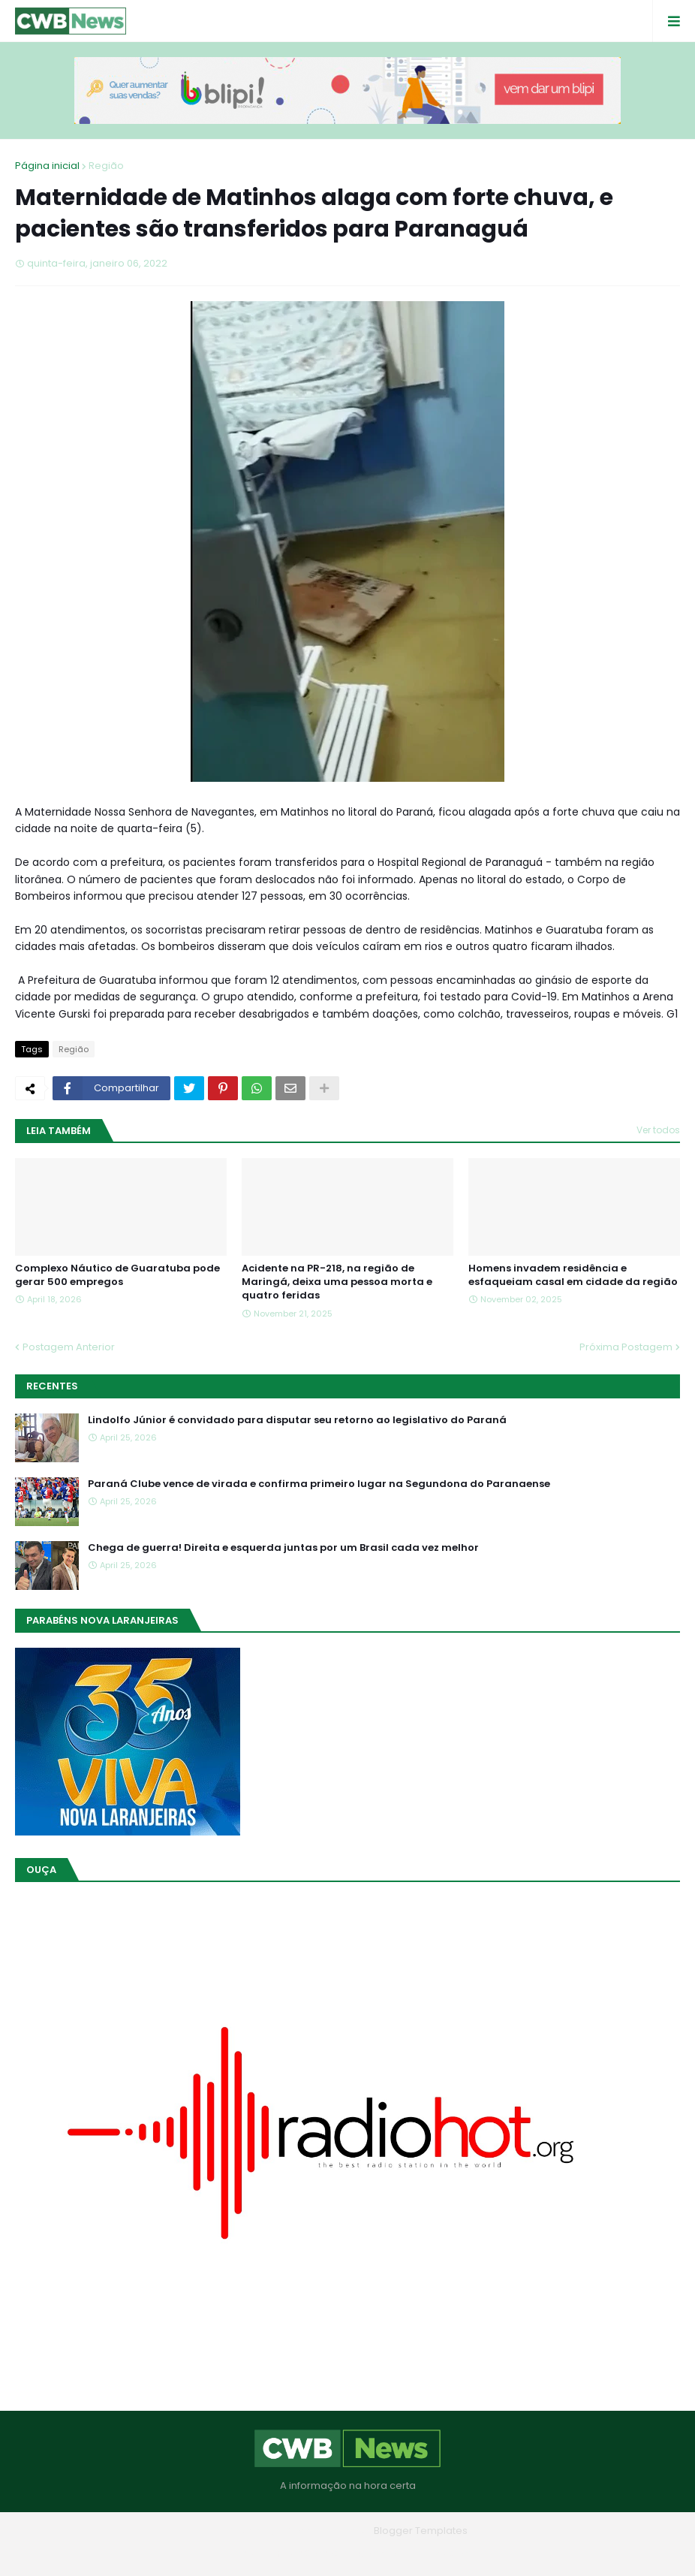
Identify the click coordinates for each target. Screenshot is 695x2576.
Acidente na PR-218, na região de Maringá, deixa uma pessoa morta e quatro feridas (337, 1282)
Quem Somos (306, 2553)
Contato (378, 2553)
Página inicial (47, 165)
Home (239, 2553)
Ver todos (658, 1130)
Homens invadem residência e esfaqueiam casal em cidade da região (573, 1275)
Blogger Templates (421, 2530)
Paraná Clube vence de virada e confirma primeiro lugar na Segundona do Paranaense (319, 1484)
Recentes (52, 1386)
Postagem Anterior (69, 1347)
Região (106, 165)
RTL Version (443, 2553)
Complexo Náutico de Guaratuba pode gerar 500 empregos (117, 1275)
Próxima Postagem (625, 1347)
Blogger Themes (326, 2530)
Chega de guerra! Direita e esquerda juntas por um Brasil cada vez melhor (283, 1548)
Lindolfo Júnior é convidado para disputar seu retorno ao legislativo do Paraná (297, 1420)
